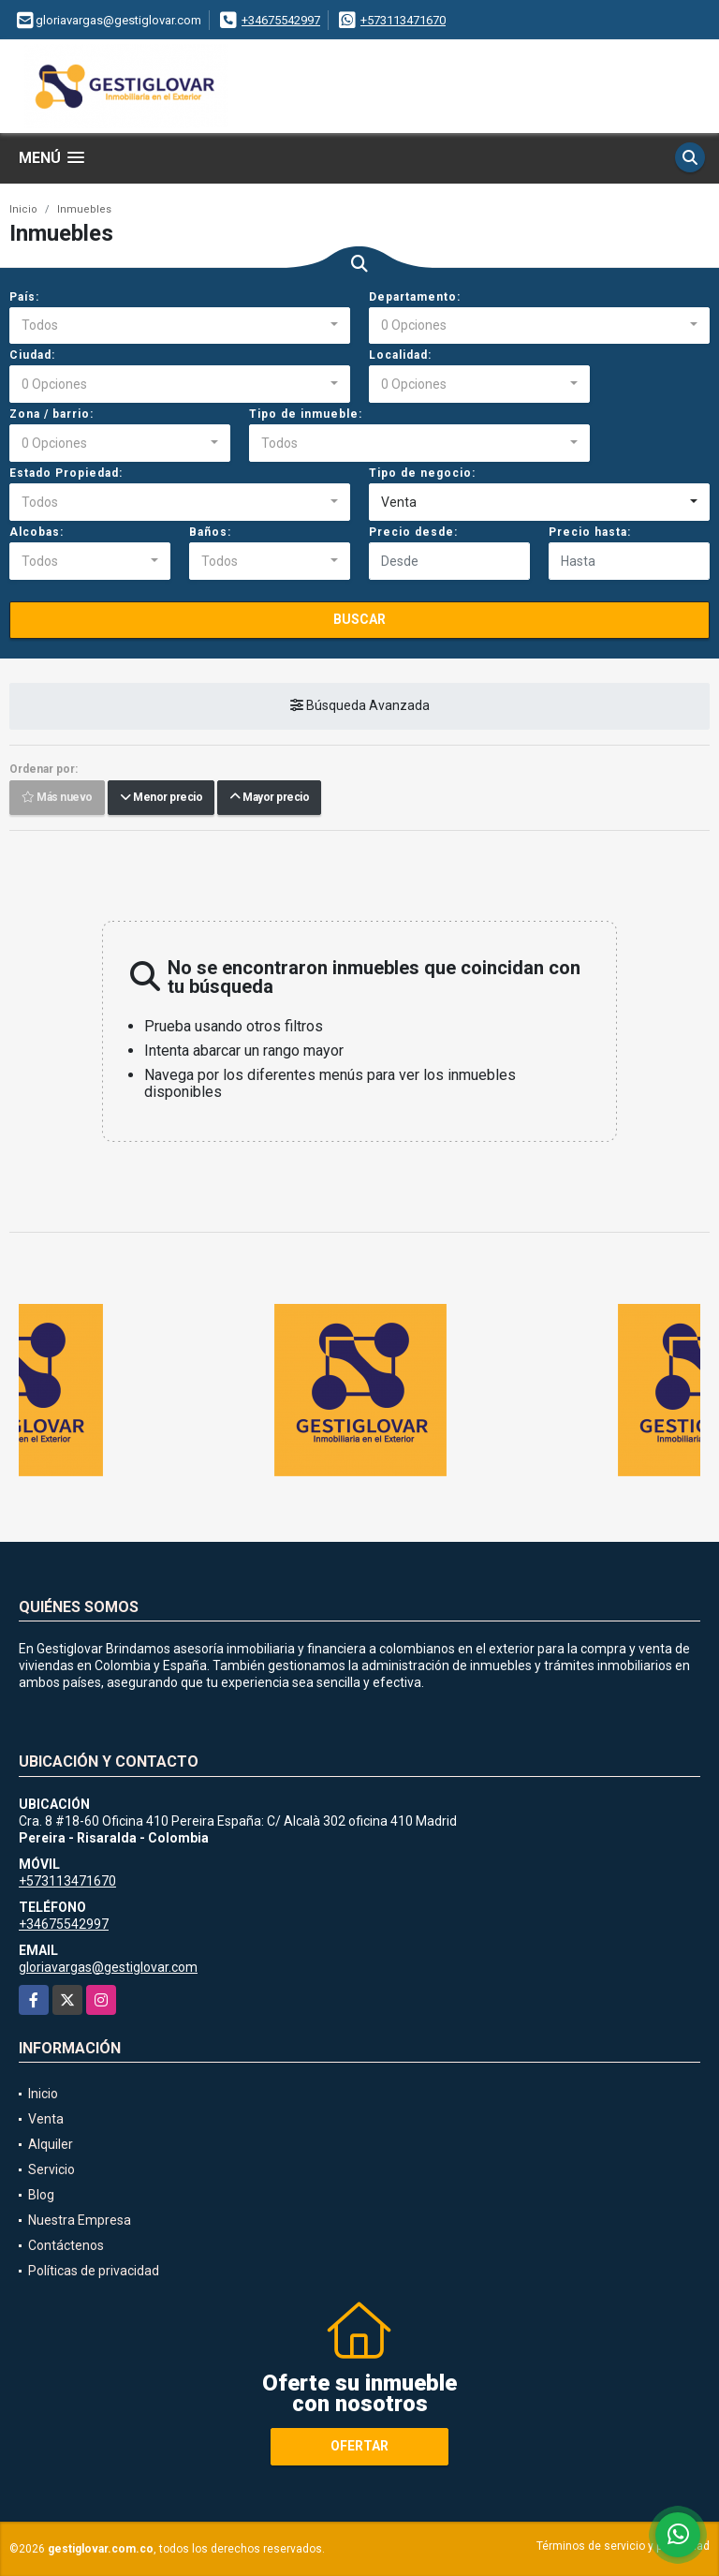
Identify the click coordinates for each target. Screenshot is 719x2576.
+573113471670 (403, 20)
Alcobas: (36, 532)
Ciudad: (32, 355)
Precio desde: (413, 532)
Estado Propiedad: (66, 473)
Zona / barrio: (51, 414)
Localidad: (400, 355)
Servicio (51, 2169)
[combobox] (179, 326)
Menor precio (161, 798)
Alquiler (50, 2144)
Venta (46, 2118)
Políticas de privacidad (93, 2270)
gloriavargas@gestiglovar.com (108, 1967)
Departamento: (415, 296)
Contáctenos (66, 2245)
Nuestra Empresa (79, 2220)
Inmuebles (84, 209)
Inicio (23, 209)
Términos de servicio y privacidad (623, 2546)
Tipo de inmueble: (305, 414)
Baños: (210, 532)
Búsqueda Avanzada (360, 706)
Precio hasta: (590, 532)
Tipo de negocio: (422, 473)
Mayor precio (269, 798)
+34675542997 (281, 20)
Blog (41, 2194)
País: (24, 296)
